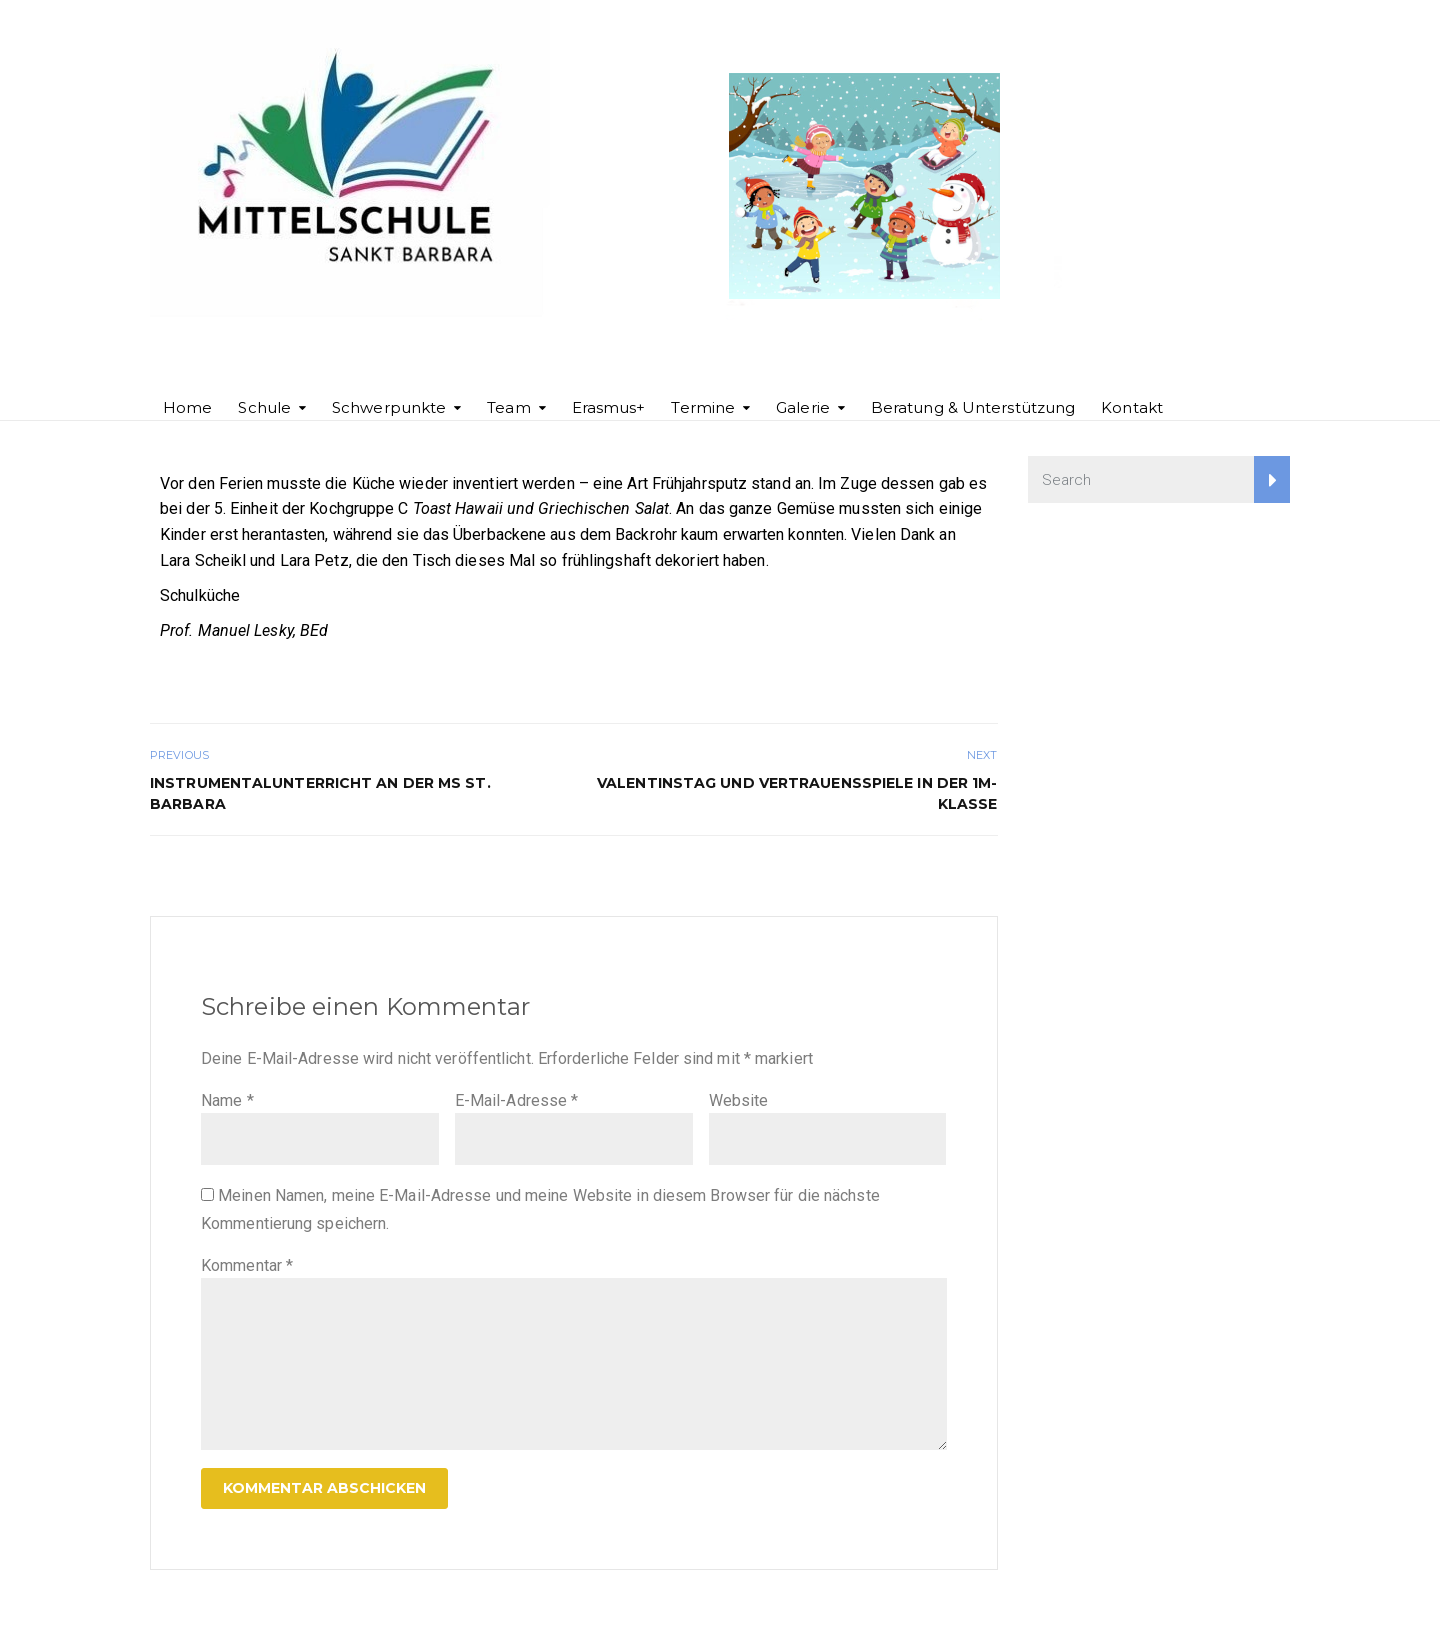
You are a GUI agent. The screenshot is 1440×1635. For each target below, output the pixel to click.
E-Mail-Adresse (517, 1100)
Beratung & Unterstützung (973, 407)
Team (508, 407)
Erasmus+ (609, 407)
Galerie (803, 407)
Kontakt (1132, 407)
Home (187, 407)
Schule (264, 407)
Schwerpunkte (389, 407)
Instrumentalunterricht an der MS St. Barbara (320, 793)
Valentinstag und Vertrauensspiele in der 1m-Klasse (797, 793)
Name (227, 1100)
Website (739, 1100)
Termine (703, 407)
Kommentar (247, 1265)
